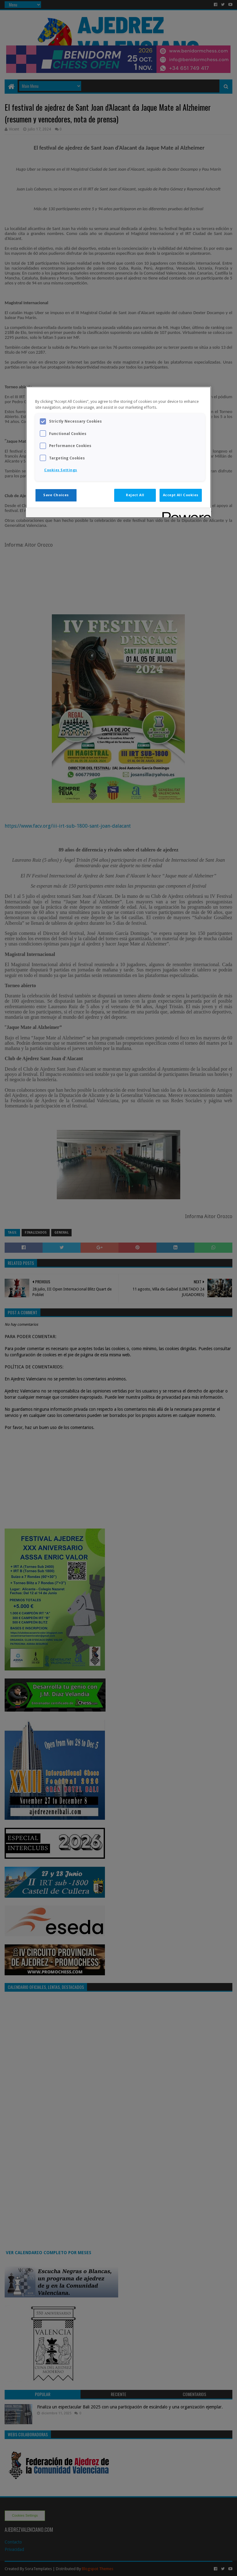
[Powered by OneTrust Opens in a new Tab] (184, 513)
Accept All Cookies (180, 495)
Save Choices (56, 495)
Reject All (135, 495)
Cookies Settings (60, 470)
